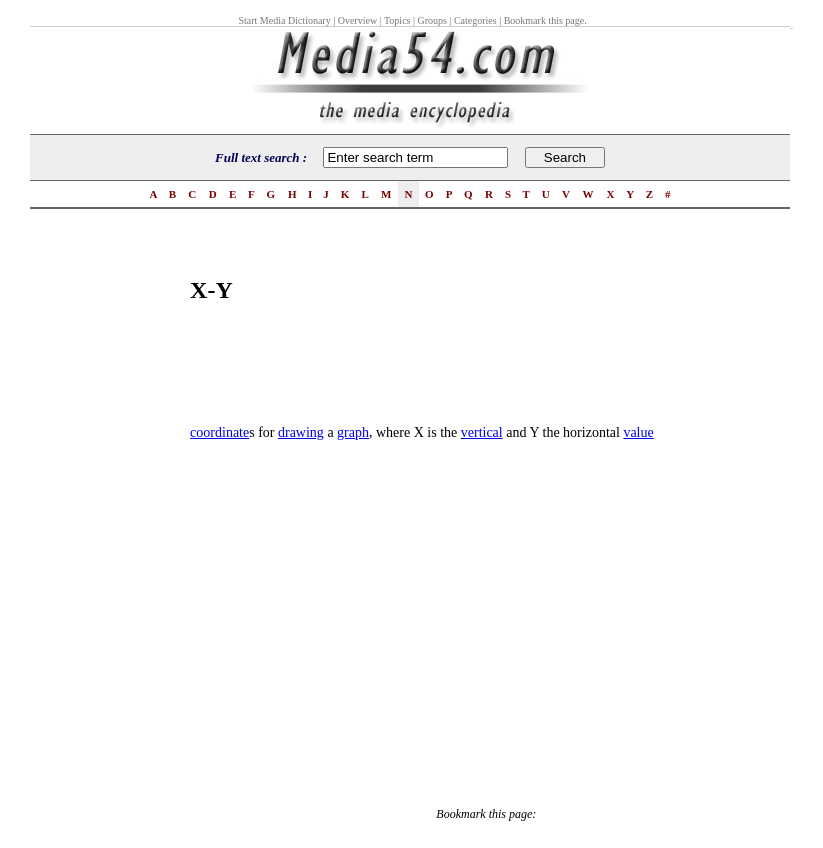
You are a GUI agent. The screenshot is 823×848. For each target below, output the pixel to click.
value (638, 432)
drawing (301, 432)
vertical (482, 432)
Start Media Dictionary (284, 20)
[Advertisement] (110, 536)
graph (353, 432)
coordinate (219, 432)
